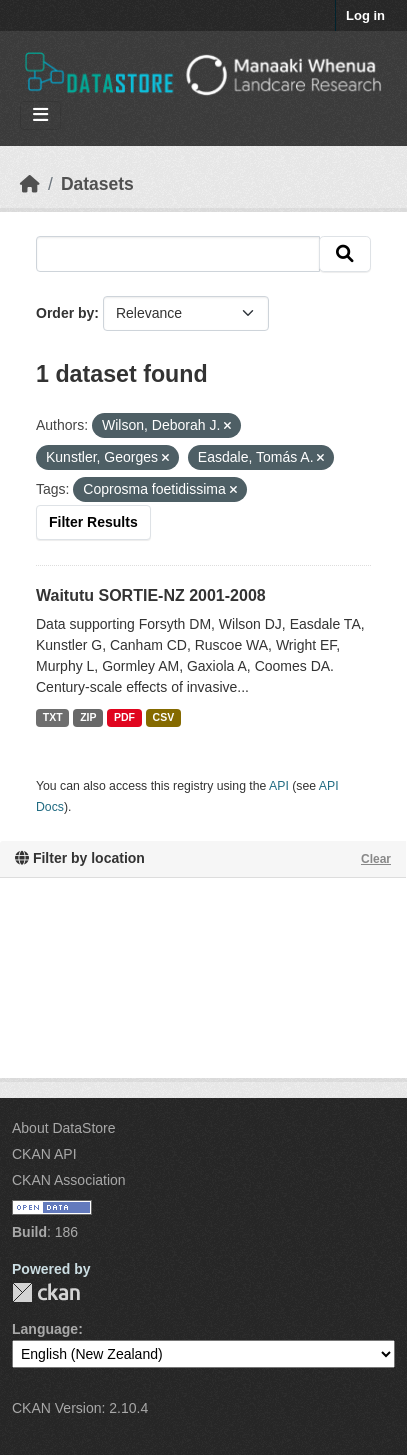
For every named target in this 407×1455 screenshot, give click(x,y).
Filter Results (93, 522)
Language (45, 1329)
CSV (164, 717)
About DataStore (64, 1128)
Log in (365, 15)
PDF (124, 717)
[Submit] (345, 254)
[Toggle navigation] (40, 115)
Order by (65, 313)
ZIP (88, 717)
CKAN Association (69, 1180)
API (279, 786)
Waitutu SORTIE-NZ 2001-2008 (151, 595)
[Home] (30, 184)
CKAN (46, 1292)
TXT (53, 717)
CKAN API (44, 1154)
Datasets (97, 184)
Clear (376, 859)
